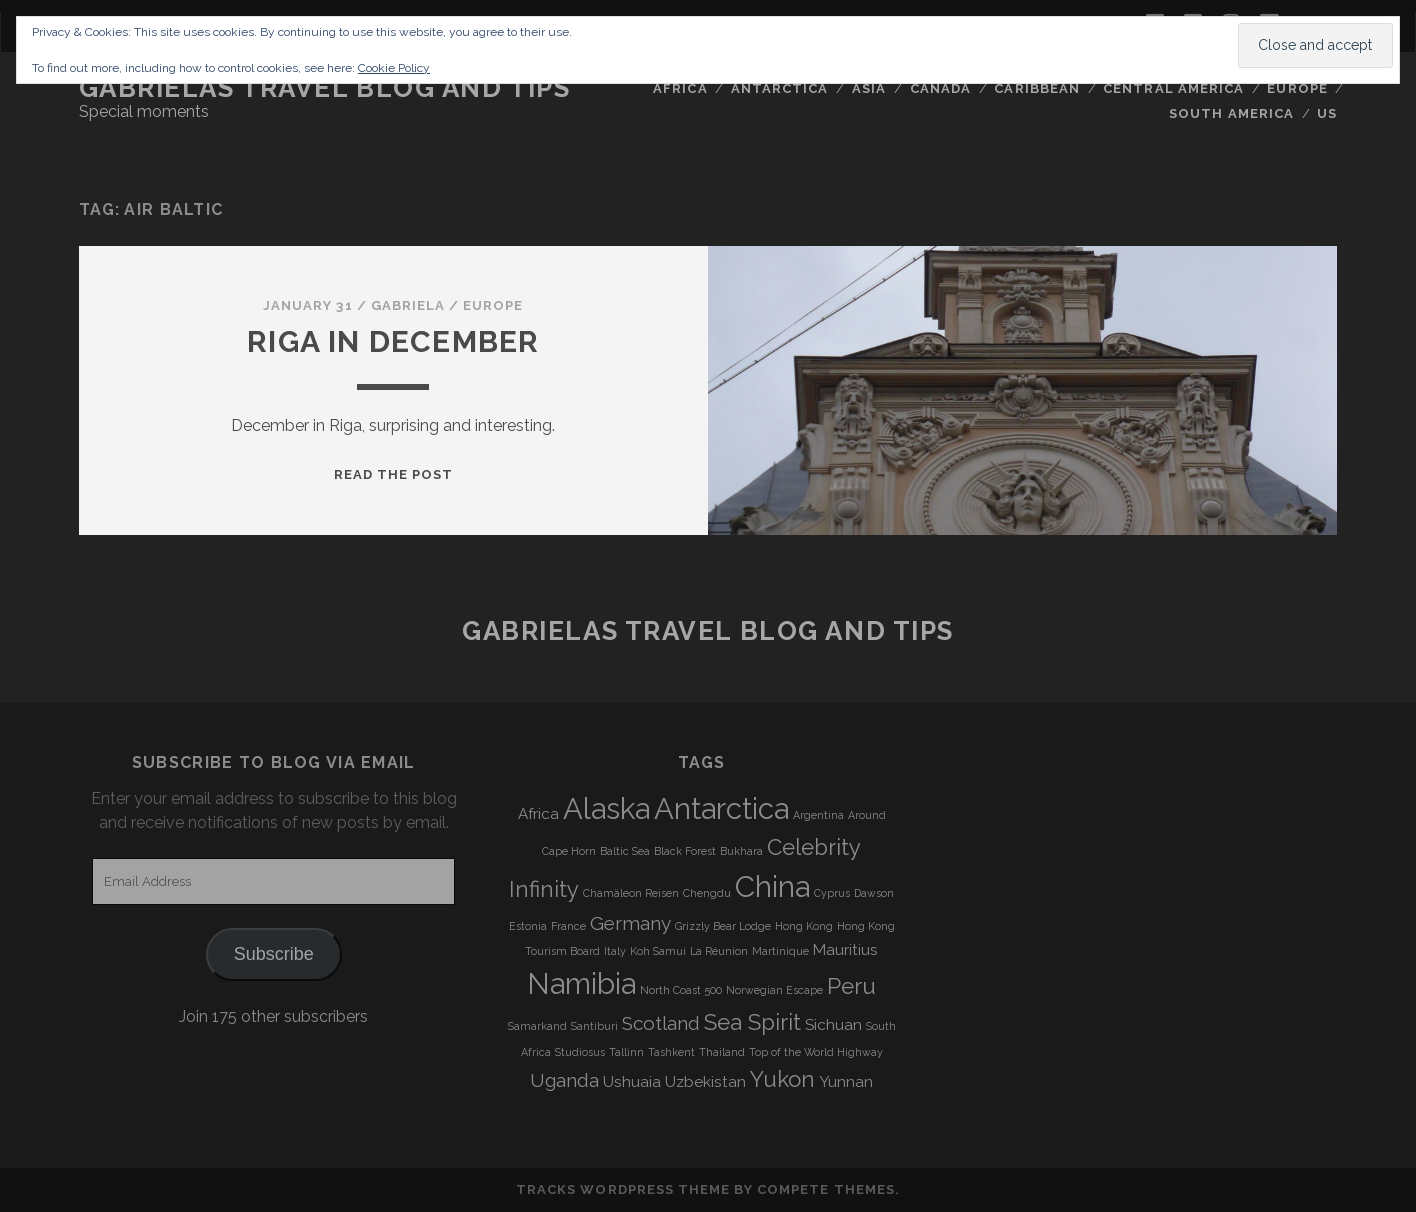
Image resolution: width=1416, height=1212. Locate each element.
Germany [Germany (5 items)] (630, 923)
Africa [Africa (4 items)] (538, 814)
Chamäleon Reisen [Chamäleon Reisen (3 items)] (631, 893)
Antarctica (779, 88)
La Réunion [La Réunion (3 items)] (719, 951)
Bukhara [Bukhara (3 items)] (741, 851)
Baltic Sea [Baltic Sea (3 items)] (625, 851)
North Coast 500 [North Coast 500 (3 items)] (681, 990)
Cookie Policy (394, 68)
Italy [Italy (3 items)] (615, 951)
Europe (1297, 88)
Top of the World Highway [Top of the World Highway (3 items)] (816, 1052)
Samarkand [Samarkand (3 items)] (537, 1026)
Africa (680, 88)
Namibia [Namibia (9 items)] (581, 983)
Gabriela (408, 305)
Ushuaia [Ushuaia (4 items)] (632, 1082)
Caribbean (1036, 88)
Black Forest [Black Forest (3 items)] (685, 851)
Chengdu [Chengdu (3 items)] (707, 893)
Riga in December (393, 341)
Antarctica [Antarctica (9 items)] (721, 808)
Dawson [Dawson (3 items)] (874, 893)
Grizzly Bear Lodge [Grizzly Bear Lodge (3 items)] (723, 926)
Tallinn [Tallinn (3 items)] (626, 1052)
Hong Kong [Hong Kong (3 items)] (804, 926)
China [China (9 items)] (772, 886)
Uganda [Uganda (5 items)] (564, 1080)
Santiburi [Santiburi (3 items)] (594, 1026)
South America (1231, 113)
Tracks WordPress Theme (623, 1189)
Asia (869, 88)
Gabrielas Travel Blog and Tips (325, 88)
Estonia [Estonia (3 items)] (528, 926)
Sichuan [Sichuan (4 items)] (833, 1025)
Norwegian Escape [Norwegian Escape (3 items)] (774, 990)
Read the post (394, 474)
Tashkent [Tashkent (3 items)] (671, 1052)
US (1327, 113)
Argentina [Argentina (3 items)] (818, 815)
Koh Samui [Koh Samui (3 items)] (658, 951)
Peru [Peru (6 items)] (851, 986)
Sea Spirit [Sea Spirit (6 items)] (752, 1022)
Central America (1173, 88)
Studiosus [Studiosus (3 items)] (580, 1052)
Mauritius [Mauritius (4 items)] (845, 950)
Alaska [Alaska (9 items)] (606, 808)
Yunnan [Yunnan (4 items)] (846, 1082)
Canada (940, 88)
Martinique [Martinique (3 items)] (780, 951)
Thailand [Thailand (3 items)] (722, 1052)
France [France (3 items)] (568, 926)
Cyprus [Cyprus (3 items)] (832, 893)
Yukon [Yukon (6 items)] (782, 1079)
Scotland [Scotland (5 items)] (661, 1023)
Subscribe (274, 954)
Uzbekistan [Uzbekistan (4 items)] (705, 1082)
